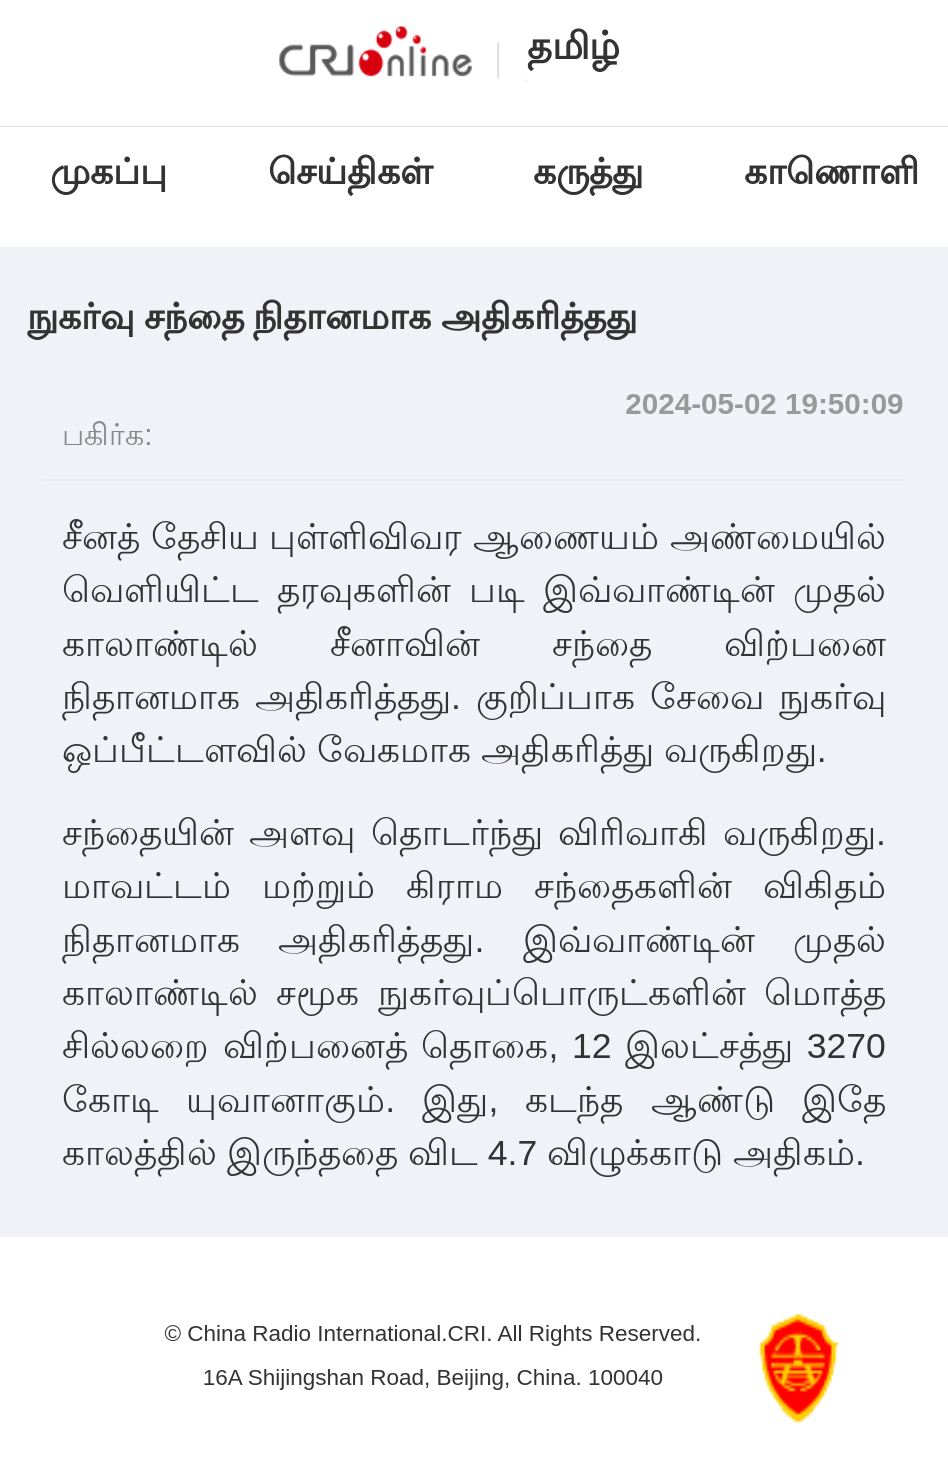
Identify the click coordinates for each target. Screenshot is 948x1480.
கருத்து (588, 172)
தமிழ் (573, 46)
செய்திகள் (350, 172)
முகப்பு (108, 172)
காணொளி (836, 172)
